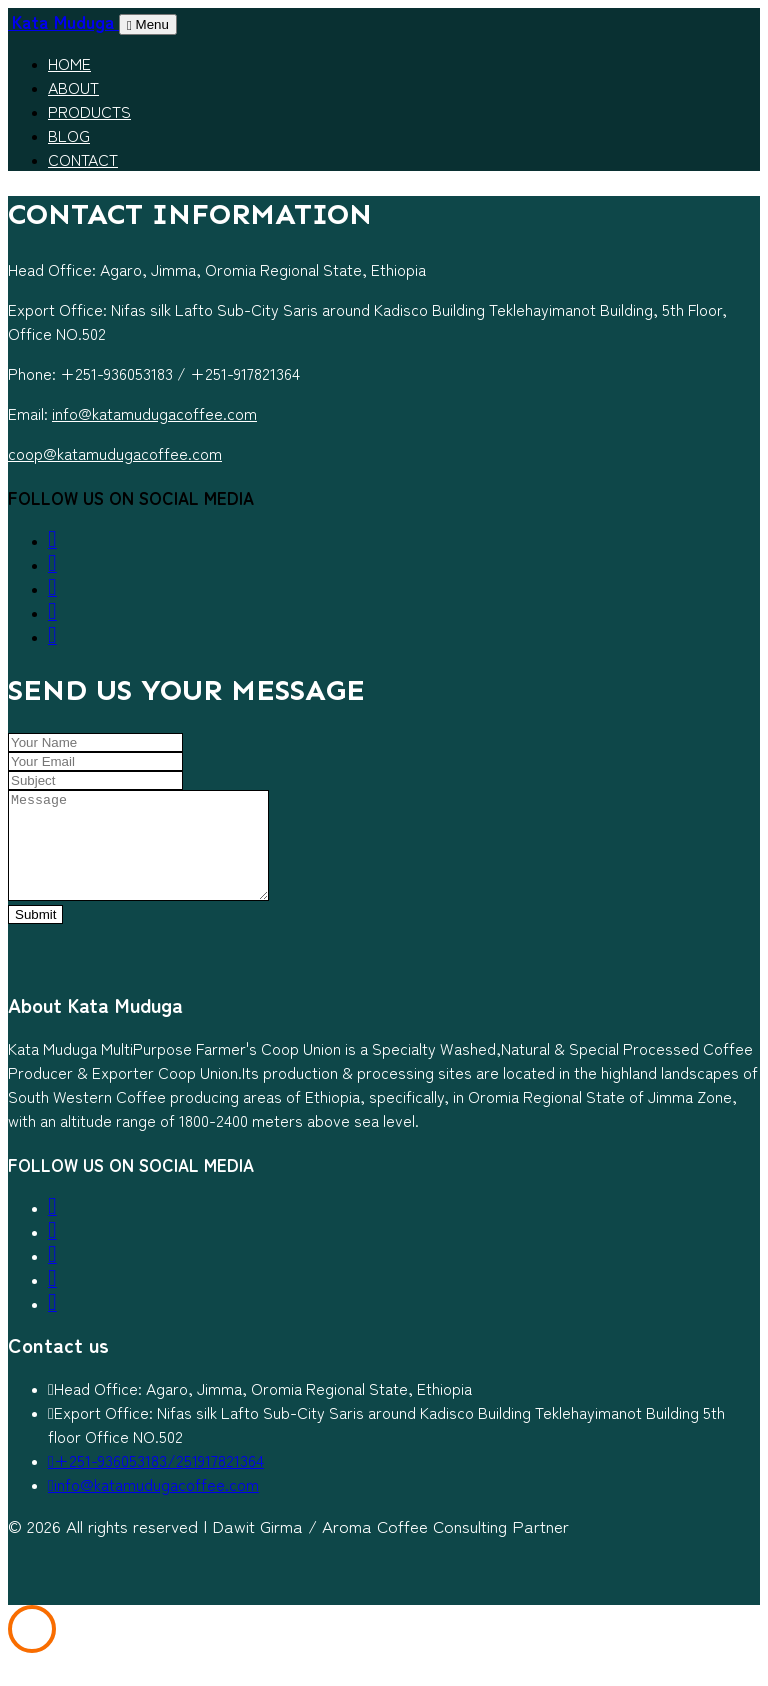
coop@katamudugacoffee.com (115, 453)
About (73, 87)
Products (89, 111)
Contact (83, 159)
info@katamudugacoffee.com (154, 413)
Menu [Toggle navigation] (148, 24)
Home (69, 63)
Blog (69, 135)
